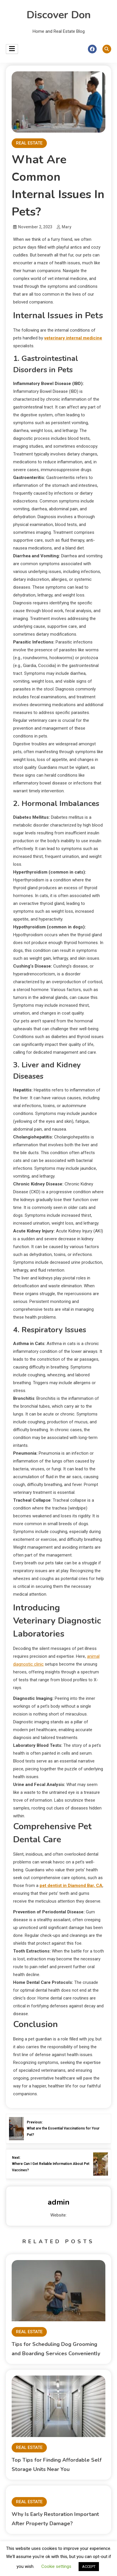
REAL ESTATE (29, 143)
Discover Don (58, 15)
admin (59, 2202)
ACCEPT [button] (88, 2566)
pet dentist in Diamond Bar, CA (71, 1885)
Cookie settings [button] (56, 2566)
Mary (66, 227)
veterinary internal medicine (73, 338)
